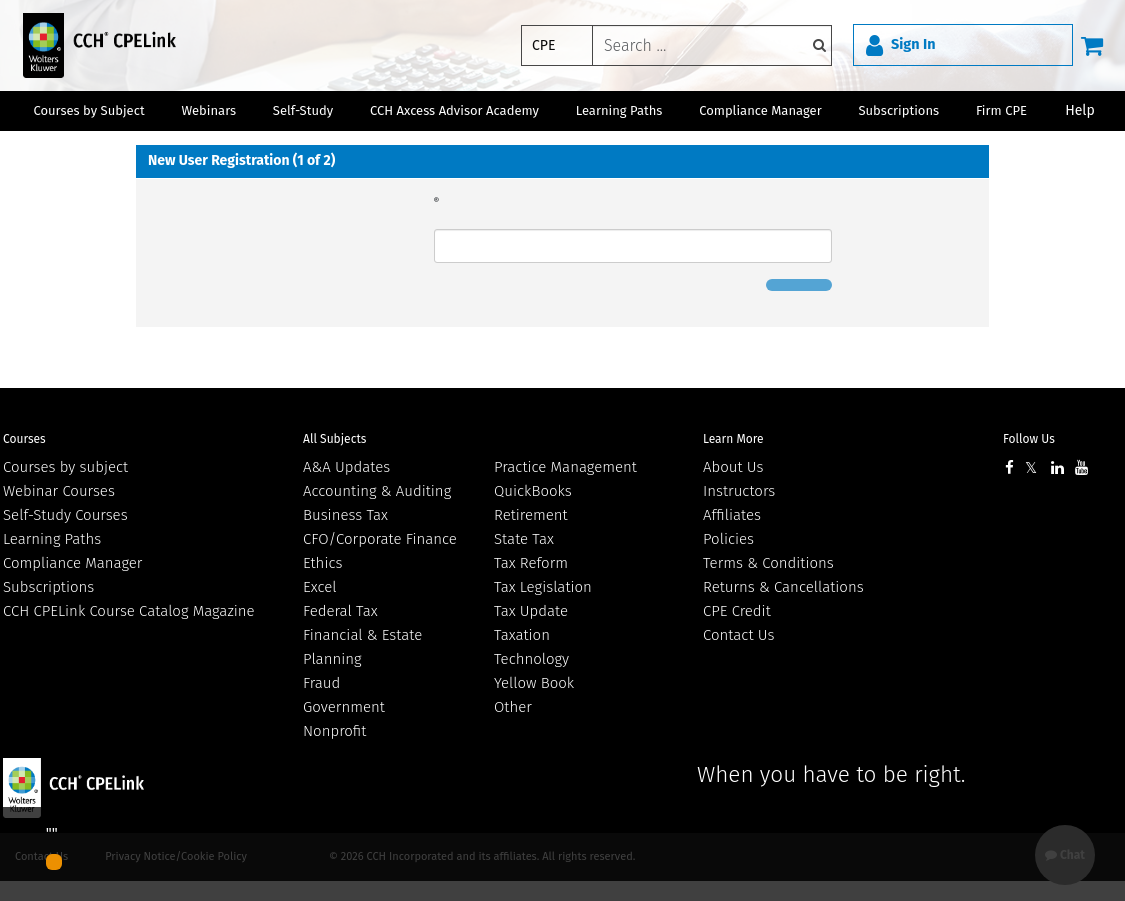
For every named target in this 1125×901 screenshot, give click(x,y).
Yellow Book (534, 683)
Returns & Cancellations (783, 587)
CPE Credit (737, 611)
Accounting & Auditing (377, 491)
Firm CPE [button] (1001, 110)
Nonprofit (334, 731)
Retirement (531, 515)
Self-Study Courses (65, 515)
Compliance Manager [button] (760, 110)
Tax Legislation (543, 587)
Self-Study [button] (303, 110)
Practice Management (565, 467)
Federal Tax (340, 611)
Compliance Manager (72, 563)
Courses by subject (65, 467)
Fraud (321, 683)
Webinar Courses (59, 491)
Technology (531, 659)
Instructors (739, 491)
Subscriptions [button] (898, 110)
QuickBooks (533, 491)
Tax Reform (531, 563)
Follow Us (1029, 439)
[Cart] (1092, 45)
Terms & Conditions (768, 563)
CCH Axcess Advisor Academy (454, 110)
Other (513, 707)
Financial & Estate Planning (362, 647)
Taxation (522, 635)
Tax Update (531, 611)
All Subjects (334, 439)
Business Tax (345, 515)
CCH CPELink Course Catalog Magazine (129, 611)
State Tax (524, 539)
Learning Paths (619, 110)
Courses (24, 439)
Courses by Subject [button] (88, 110)
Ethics (322, 563)
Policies (728, 539)
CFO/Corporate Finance (380, 539)
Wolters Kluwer (113, 788)
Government (344, 707)
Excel (320, 587)
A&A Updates (346, 467)
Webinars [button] (208, 110)
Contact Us (738, 635)
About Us (733, 467)
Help (1080, 110)
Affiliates (732, 515)
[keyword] (712, 45)
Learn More (733, 439)
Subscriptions (48, 587)
